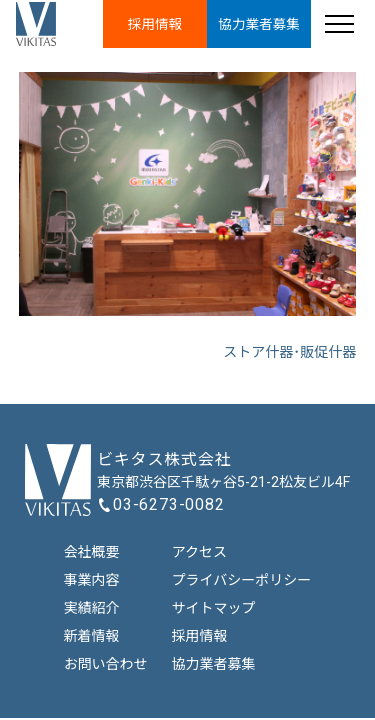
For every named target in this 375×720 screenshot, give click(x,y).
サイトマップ (214, 608)
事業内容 (92, 580)
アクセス (199, 552)
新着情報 (92, 636)
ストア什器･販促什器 (289, 352)
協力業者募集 (259, 24)
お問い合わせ (106, 664)
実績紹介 (92, 608)
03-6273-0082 (169, 504)
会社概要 (92, 552)
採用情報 (155, 24)
